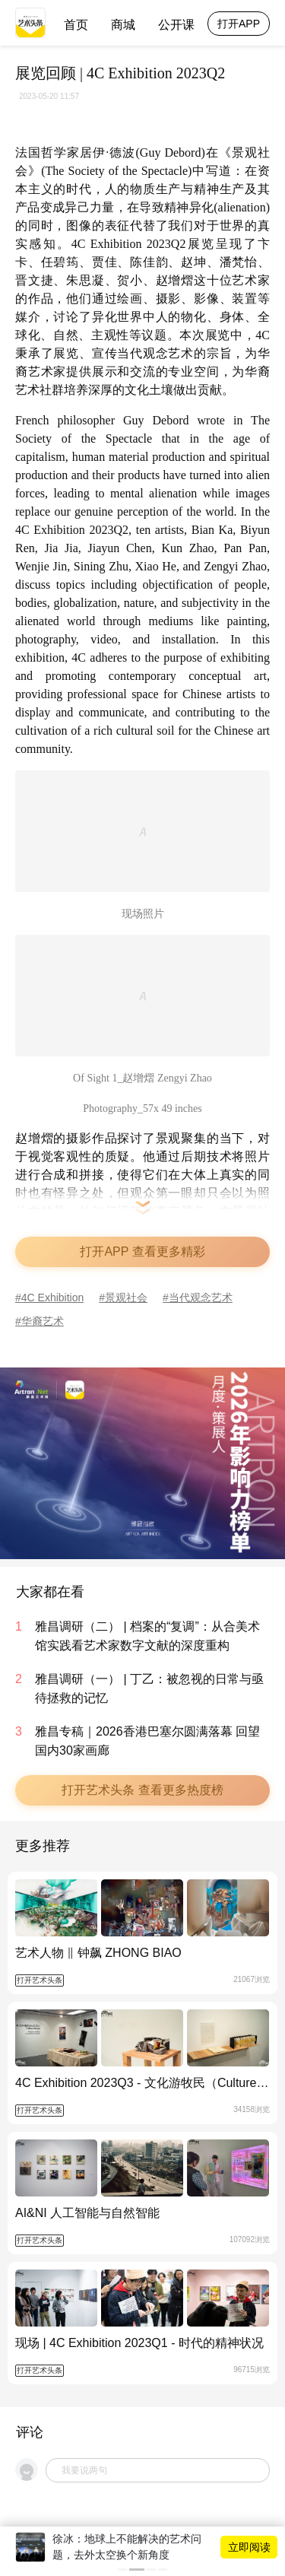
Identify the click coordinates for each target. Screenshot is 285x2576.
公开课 (176, 24)
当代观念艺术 (201, 1297)
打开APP (238, 23)
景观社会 (126, 1297)
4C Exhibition (52, 1297)
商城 (123, 24)
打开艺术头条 (39, 1980)
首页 (76, 24)
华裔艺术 (42, 1321)
